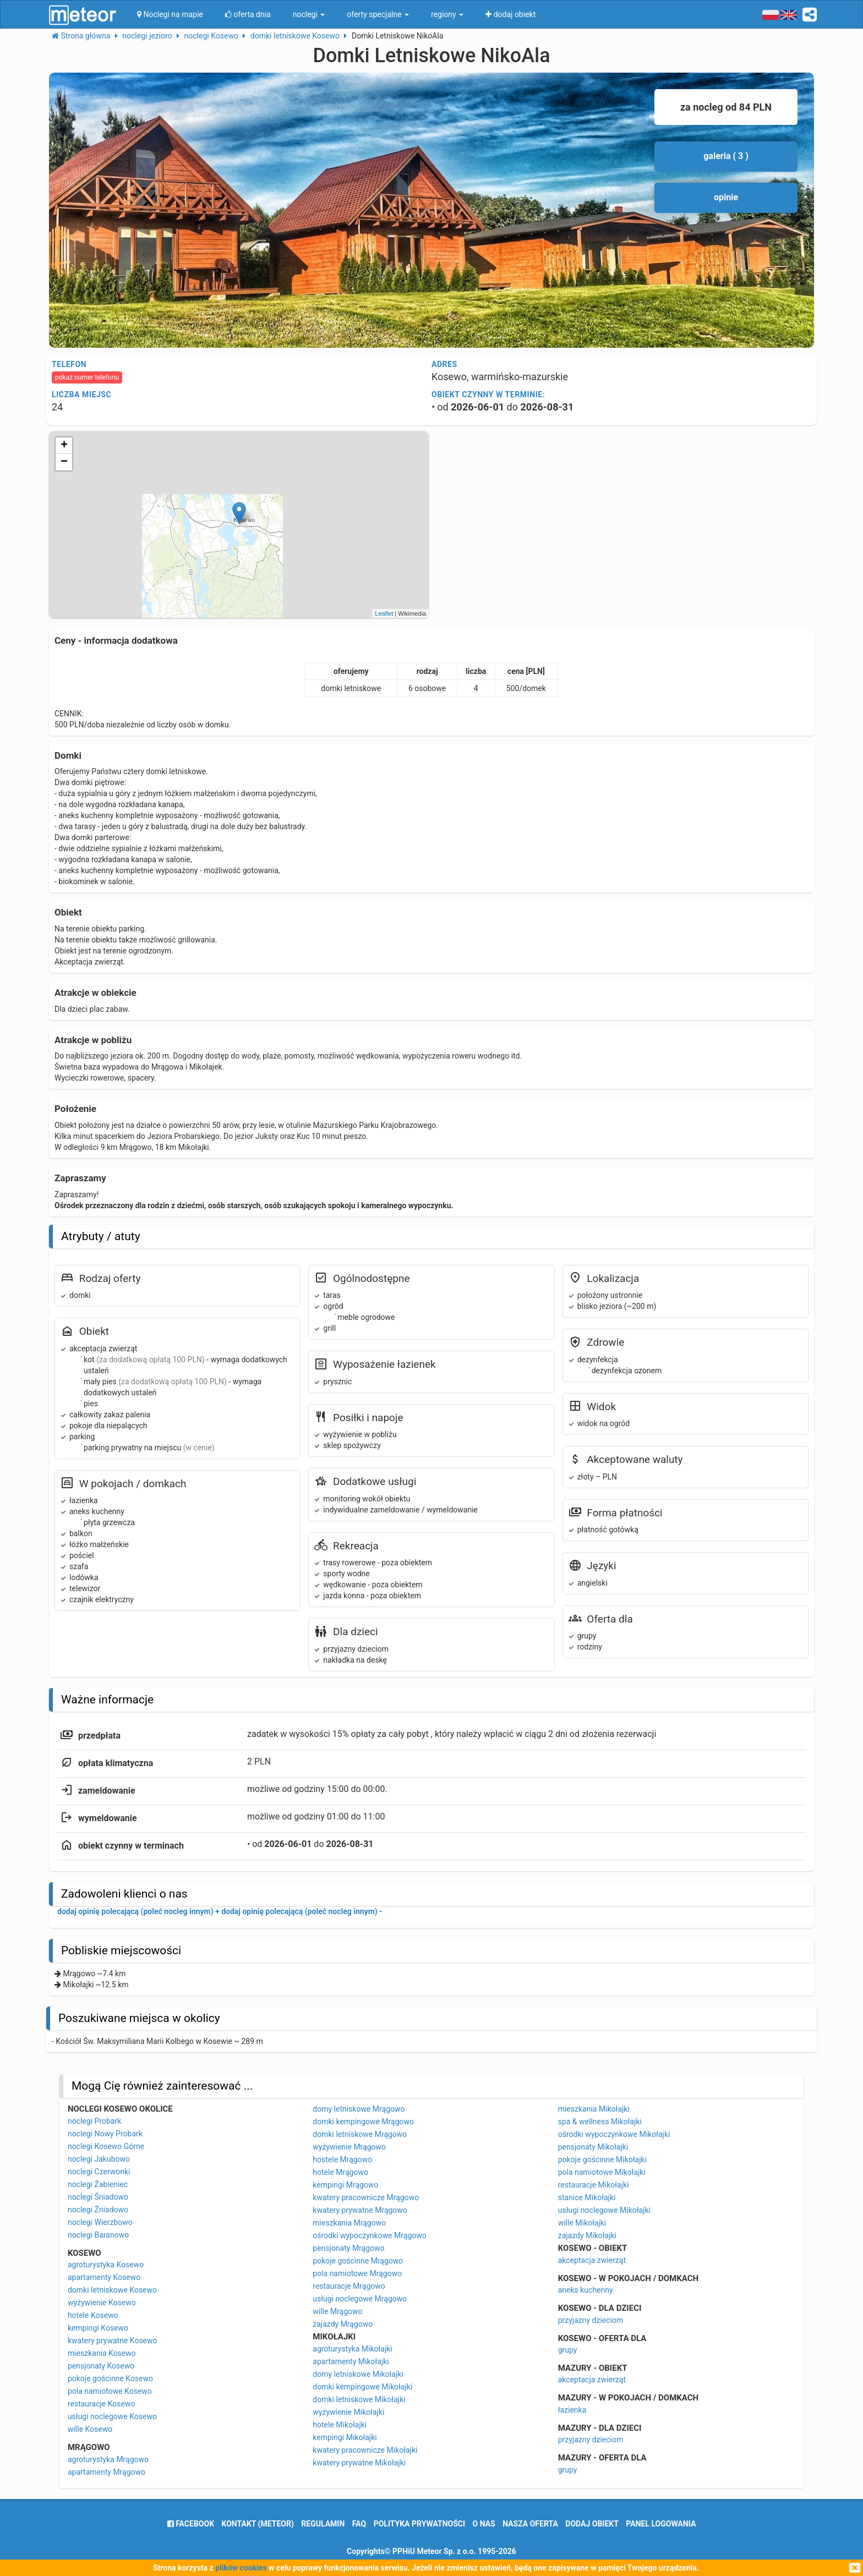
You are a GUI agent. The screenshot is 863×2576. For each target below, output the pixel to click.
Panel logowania (661, 2523)
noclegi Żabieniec (98, 2184)
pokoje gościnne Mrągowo (358, 2260)
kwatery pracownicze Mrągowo (366, 2197)
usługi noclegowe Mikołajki (604, 2210)
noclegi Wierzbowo (100, 2222)
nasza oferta (530, 2523)
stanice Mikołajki (587, 2197)
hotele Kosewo (93, 2315)
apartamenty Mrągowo (106, 2472)
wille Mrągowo (337, 2311)
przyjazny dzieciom (591, 2320)
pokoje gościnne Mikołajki (602, 2159)
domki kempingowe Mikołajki (362, 2386)
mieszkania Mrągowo (349, 2222)
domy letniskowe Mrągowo (359, 2108)
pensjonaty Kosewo (101, 2365)
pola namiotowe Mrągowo (357, 2273)
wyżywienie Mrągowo (349, 2146)
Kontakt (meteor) (258, 2523)
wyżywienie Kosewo (102, 2302)
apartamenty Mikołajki (351, 2361)
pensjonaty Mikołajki (593, 2146)
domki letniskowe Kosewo (112, 2289)
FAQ (359, 2523)
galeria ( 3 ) (726, 156)
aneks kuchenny (585, 2289)
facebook (190, 2523)
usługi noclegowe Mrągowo (360, 2298)
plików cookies (240, 2567)
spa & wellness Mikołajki (600, 2121)
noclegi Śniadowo (98, 2197)
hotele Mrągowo (340, 2172)
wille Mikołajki (582, 2222)
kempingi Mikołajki (344, 2437)
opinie (726, 197)
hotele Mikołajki (340, 2424)
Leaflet (384, 613)
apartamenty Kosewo (104, 2277)
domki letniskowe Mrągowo (360, 2134)
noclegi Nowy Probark (105, 2133)
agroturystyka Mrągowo (108, 2459)
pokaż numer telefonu (87, 377)
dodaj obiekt (592, 2523)
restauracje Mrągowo (349, 2286)
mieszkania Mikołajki (594, 2108)
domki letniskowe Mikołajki (359, 2399)
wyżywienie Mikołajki (348, 2412)
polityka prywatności (419, 2523)
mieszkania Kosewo (102, 2353)
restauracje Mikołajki (593, 2184)
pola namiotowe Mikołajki (602, 2172)
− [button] (64, 462)
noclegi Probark (94, 2121)
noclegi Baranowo (98, 2234)
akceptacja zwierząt (592, 2260)
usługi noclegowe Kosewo (112, 2416)
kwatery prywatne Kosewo (112, 2340)
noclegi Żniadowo (98, 2209)
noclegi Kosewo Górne (106, 2146)
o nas (484, 2523)
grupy (567, 2349)
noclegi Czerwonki (99, 2171)
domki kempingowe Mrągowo (363, 2121)
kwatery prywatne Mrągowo (360, 2210)
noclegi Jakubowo (99, 2159)
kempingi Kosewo (98, 2327)
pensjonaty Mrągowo (348, 2248)
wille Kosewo (90, 2429)
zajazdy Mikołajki (587, 2235)
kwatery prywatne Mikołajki (359, 2462)
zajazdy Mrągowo (343, 2324)
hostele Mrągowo (342, 2159)
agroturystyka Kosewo (106, 2264)
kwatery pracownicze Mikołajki (365, 2450)
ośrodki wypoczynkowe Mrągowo (369, 2235)
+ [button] (64, 445)
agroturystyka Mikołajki (352, 2348)
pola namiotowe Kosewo (110, 2391)
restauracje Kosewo (101, 2403)
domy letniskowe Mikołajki (358, 2374)
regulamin (323, 2523)
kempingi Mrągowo (345, 2184)
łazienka (572, 2409)
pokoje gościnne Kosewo (110, 2378)
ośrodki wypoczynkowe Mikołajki (614, 2134)
